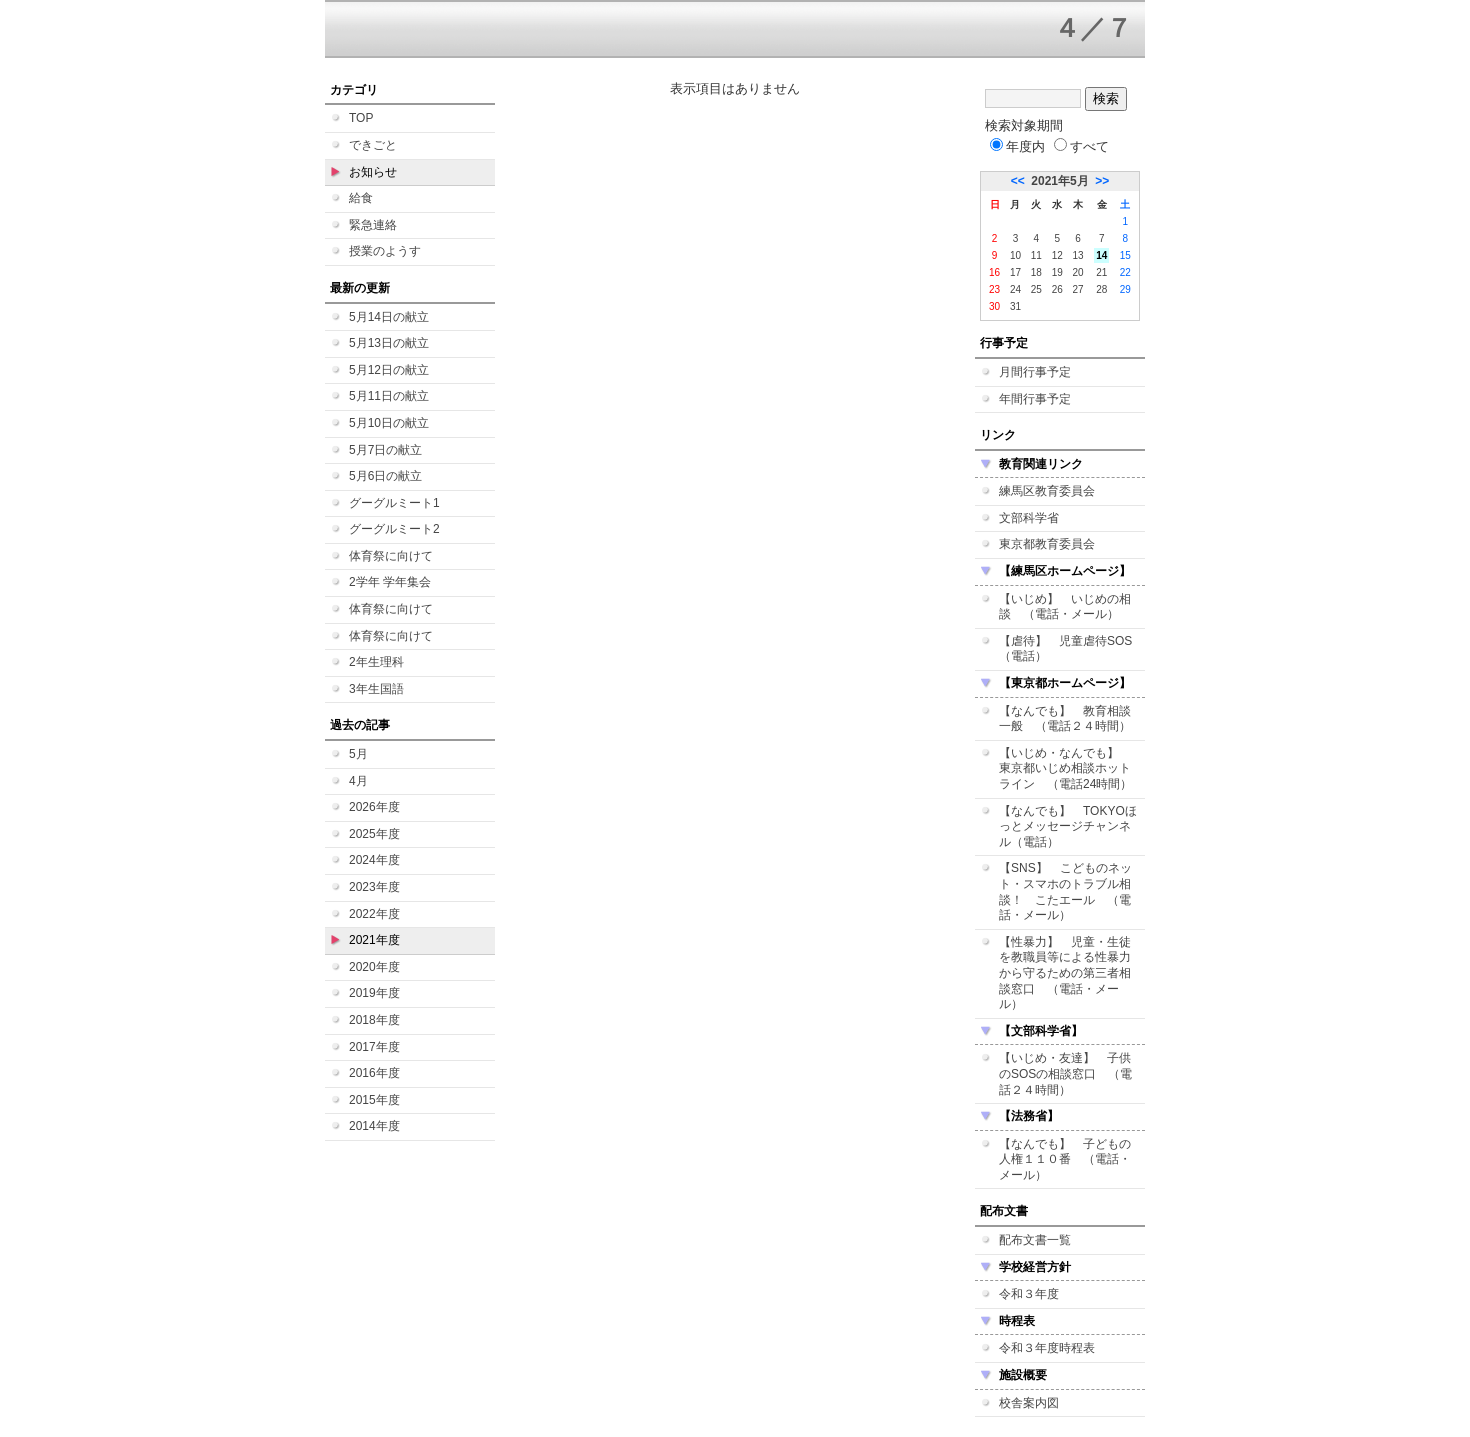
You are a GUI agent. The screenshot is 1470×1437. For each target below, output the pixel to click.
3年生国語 (376, 689)
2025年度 (374, 834)
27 (1078, 289)
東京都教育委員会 (1047, 544)
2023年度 (374, 887)
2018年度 (374, 1020)
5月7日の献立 (385, 450)
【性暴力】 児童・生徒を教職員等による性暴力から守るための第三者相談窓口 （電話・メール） (1065, 973)
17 (1015, 272)
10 (1015, 255)
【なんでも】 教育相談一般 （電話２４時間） (1065, 719)
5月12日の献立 (389, 370)
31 (1015, 306)
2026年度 (374, 807)
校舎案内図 (1029, 1403)
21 (1101, 272)
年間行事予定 (1035, 399)
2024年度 (374, 860)
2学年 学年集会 (390, 582)
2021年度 (374, 940)
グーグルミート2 (394, 529)
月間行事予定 (1035, 372)
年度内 (1017, 146)
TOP (361, 118)
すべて (1081, 146)
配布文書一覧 (1035, 1240)
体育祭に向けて (391, 556)
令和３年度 (1029, 1294)
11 (1036, 255)
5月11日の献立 (389, 396)
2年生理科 (376, 662)
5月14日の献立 (389, 317)
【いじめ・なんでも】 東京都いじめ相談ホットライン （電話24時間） (1065, 768)
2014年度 (374, 1126)
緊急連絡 (373, 225)
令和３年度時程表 (1047, 1348)
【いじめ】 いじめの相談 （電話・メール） (1065, 607)
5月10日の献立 (389, 423)
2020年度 (374, 967)
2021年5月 (1059, 181)
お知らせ (373, 172)
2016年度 (374, 1073)
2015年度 (374, 1100)
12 (1057, 255)
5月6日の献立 (385, 476)
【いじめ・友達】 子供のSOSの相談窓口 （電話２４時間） (1065, 1073)
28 (1101, 289)
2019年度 (374, 993)
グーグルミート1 (394, 503)
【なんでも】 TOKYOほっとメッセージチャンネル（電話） (1068, 826)
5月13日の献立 (389, 343)
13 (1078, 255)
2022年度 (374, 914)
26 (1057, 289)
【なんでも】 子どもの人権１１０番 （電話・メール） (1065, 1159)
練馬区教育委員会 (1047, 491)
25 (1036, 289)
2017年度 (374, 1047)
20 (1078, 272)
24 (1015, 289)
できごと (373, 145)
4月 (358, 781)
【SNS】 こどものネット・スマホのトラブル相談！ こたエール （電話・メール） (1065, 891)
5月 (358, 754)
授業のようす (385, 251)
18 (1036, 272)
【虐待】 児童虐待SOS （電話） (1071, 649)
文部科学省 (1029, 518)
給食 (361, 198)
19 (1057, 272)
